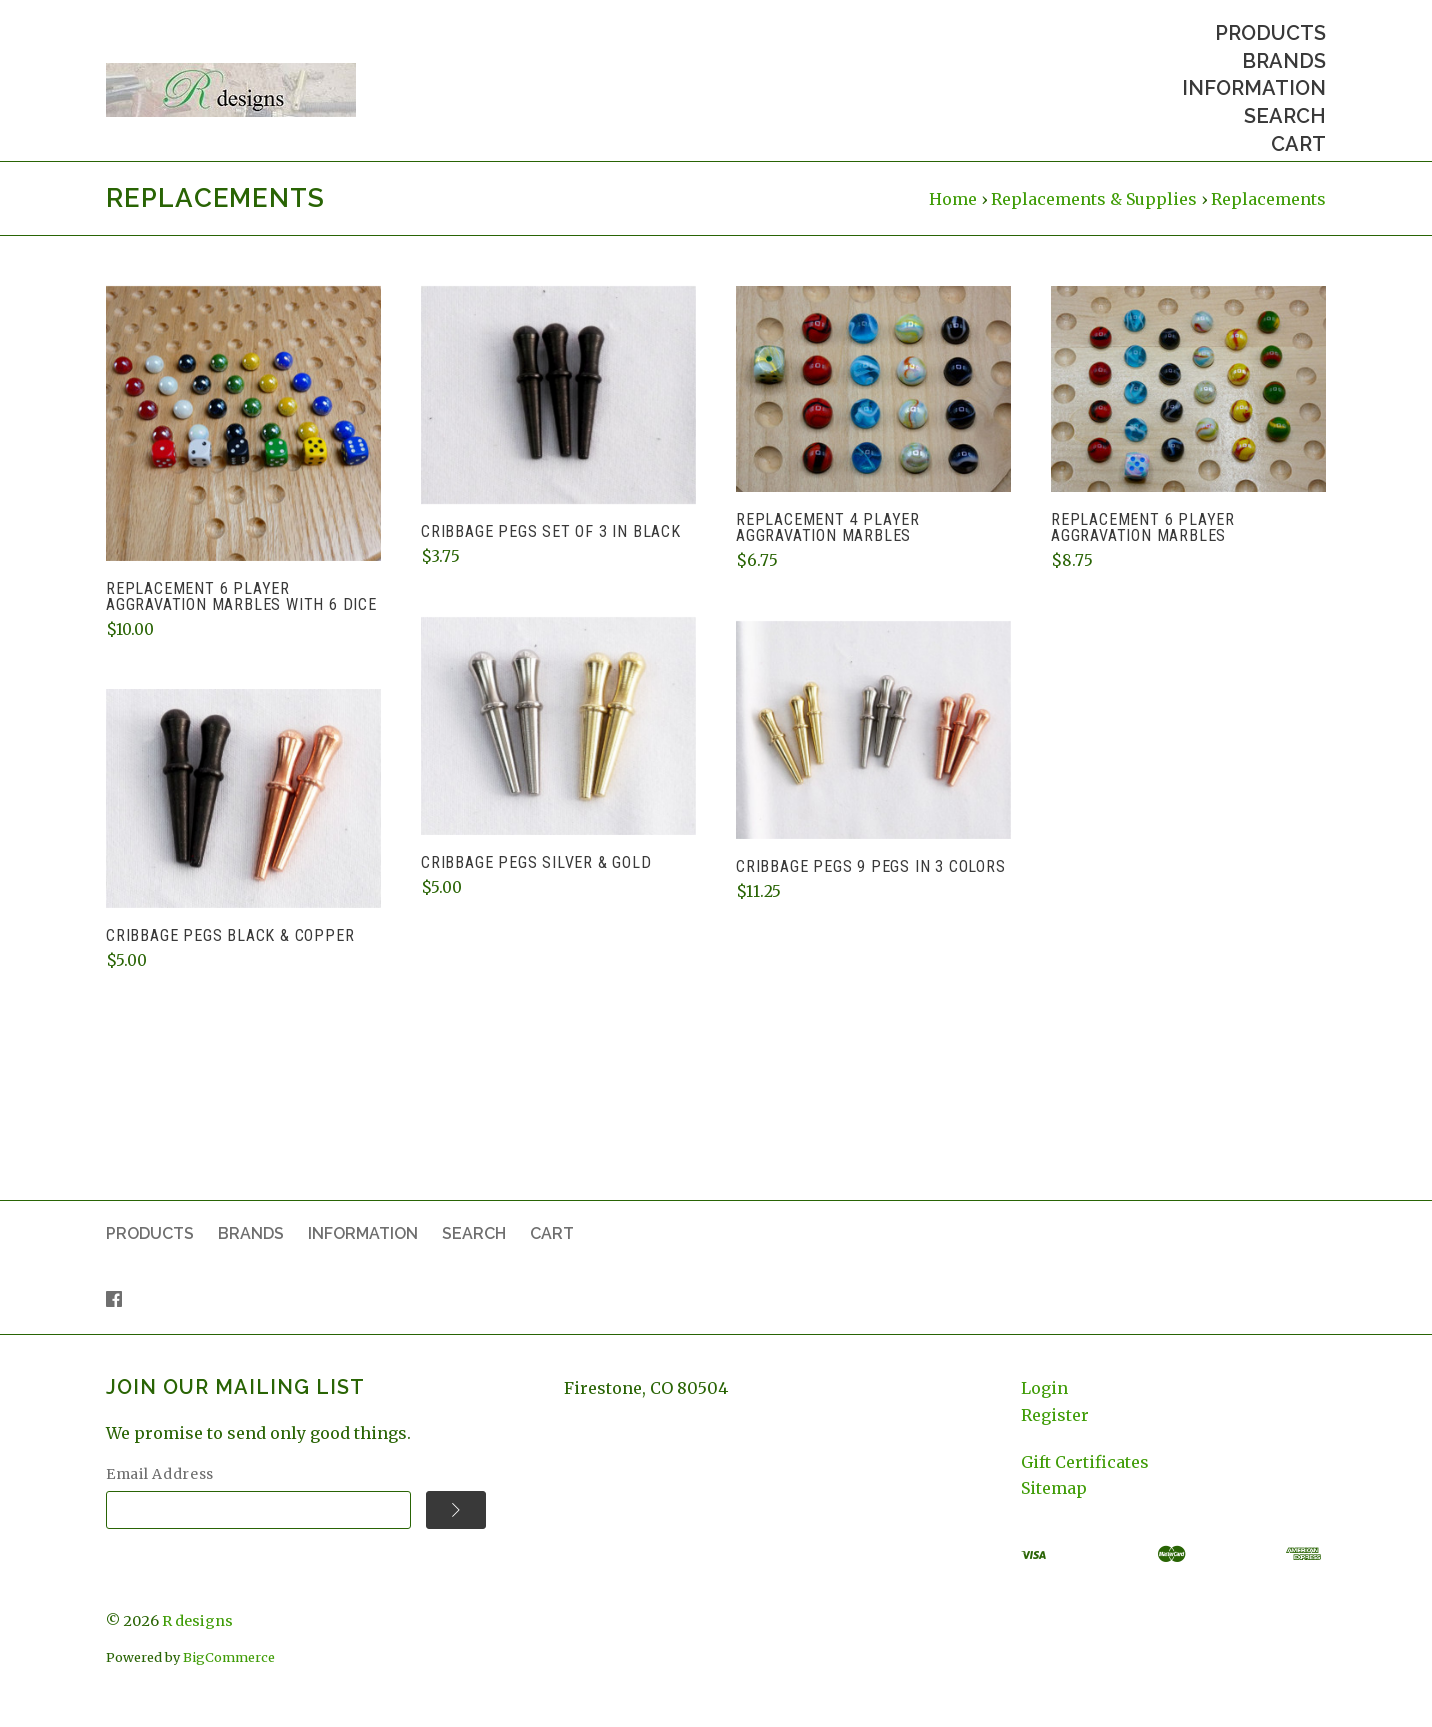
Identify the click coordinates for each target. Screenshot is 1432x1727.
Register (1055, 1434)
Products (1270, 33)
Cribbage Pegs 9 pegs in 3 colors (871, 885)
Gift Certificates (1085, 1480)
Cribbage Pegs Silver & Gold (536, 881)
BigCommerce (229, 1676)
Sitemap (1054, 1507)
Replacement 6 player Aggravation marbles (1143, 546)
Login (1044, 1407)
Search (1285, 116)
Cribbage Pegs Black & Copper (230, 953)
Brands (1284, 61)
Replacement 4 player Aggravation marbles (828, 546)
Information (1254, 88)
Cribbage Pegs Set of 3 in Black (551, 550)
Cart (1298, 144)
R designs (197, 1639)
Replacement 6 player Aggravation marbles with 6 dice (241, 615)
